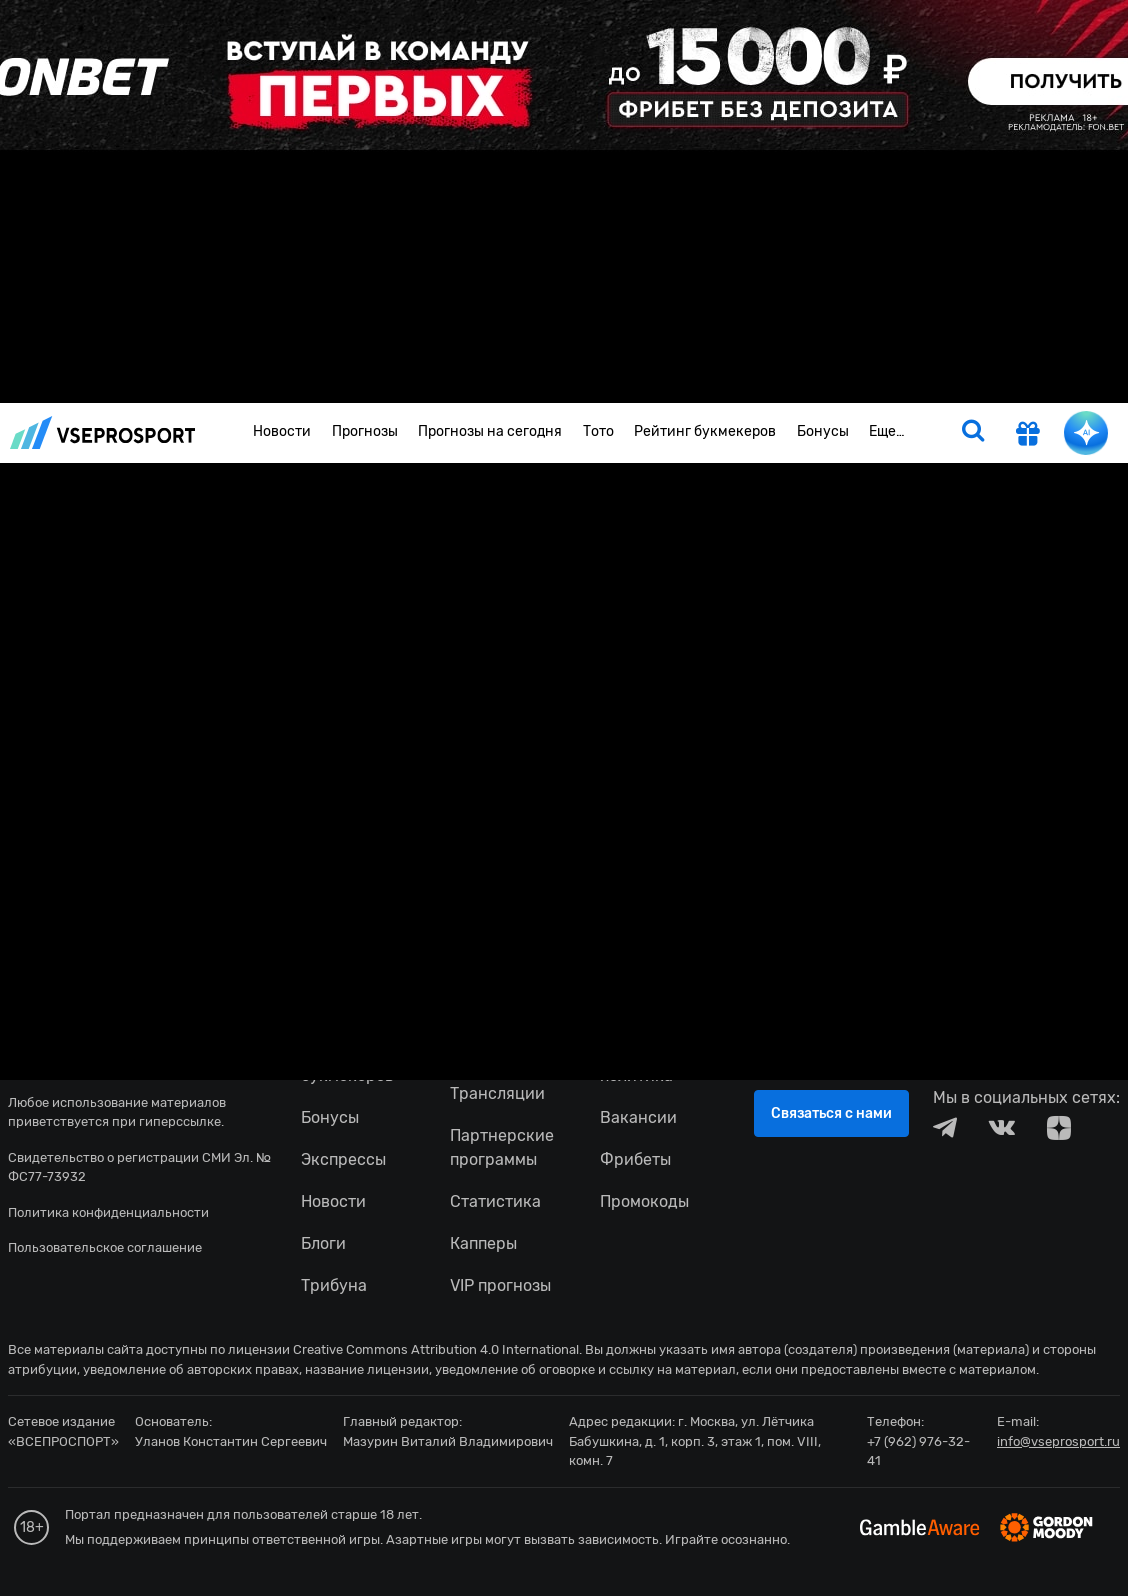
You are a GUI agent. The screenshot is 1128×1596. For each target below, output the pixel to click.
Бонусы (823, 431)
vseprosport (103, 432)
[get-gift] (1028, 436)
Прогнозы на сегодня (490, 431)
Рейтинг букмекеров (705, 431)
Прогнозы (365, 431)
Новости (282, 431)
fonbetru (564, 798)
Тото (598, 431)
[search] (973, 433)
